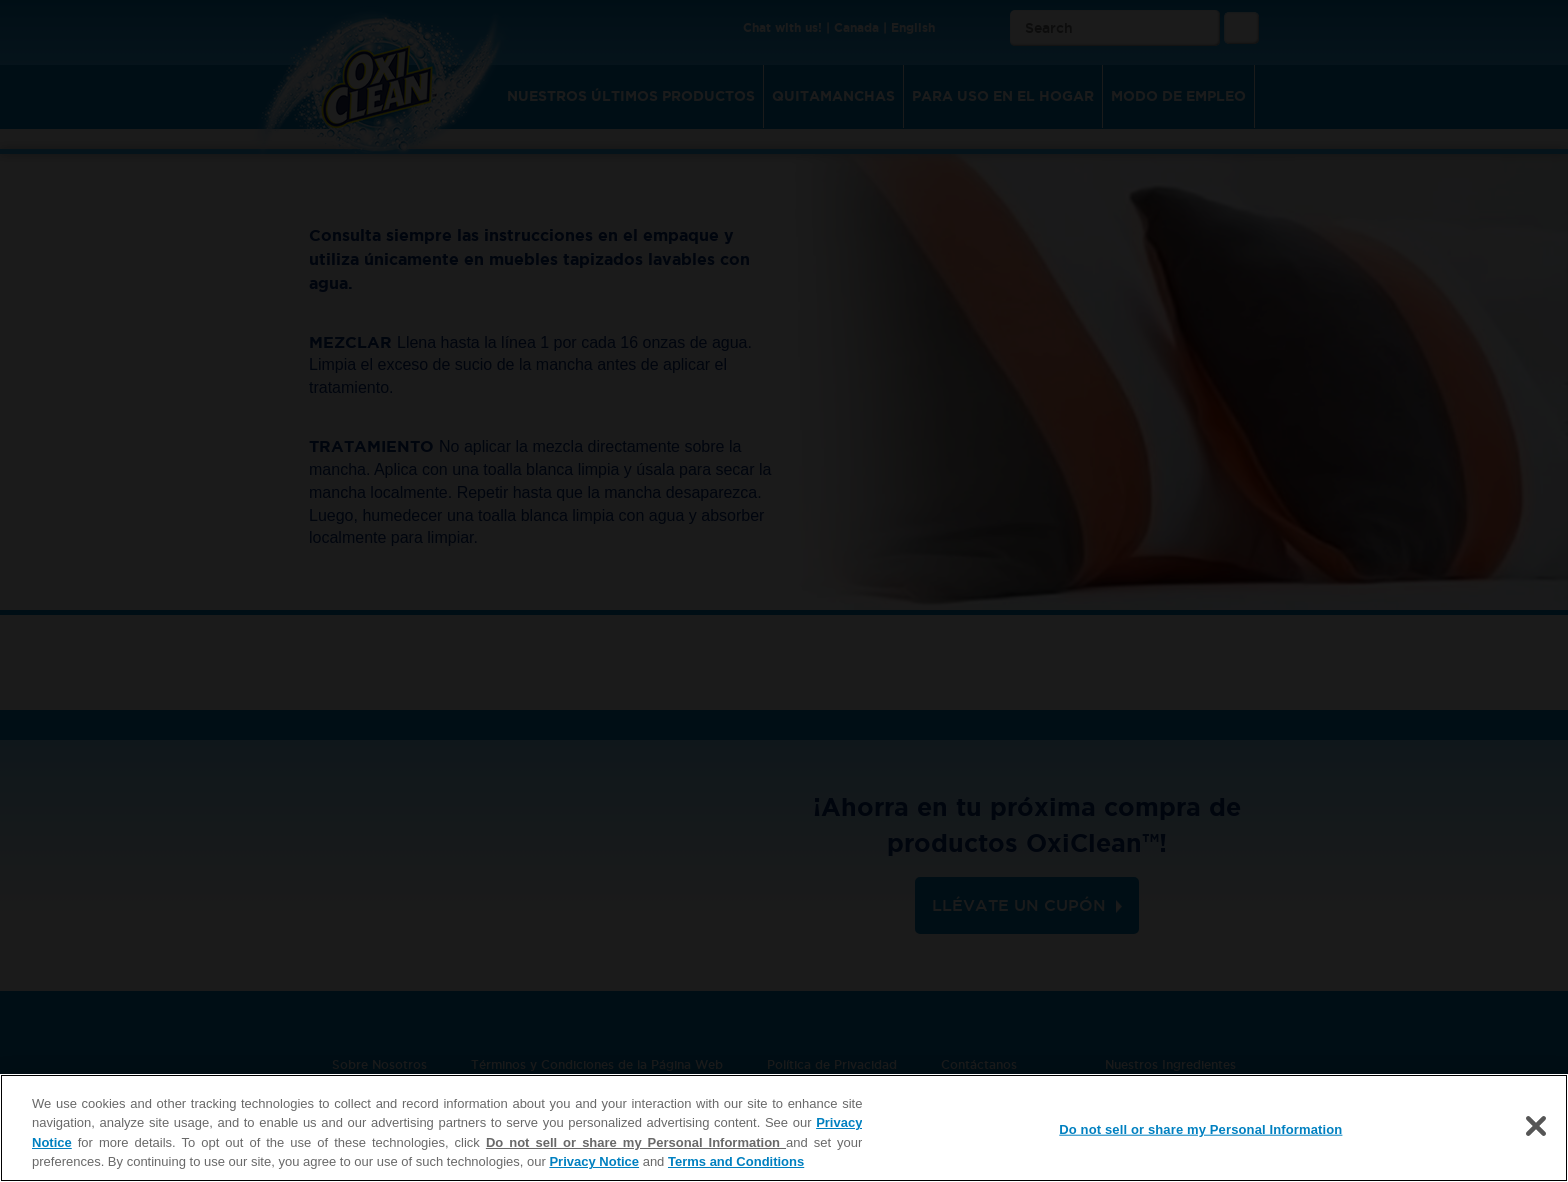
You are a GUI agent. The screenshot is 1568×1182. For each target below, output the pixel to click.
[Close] (1536, 1126)
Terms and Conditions (736, 1161)
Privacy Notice (594, 1161)
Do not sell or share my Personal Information (636, 1142)
